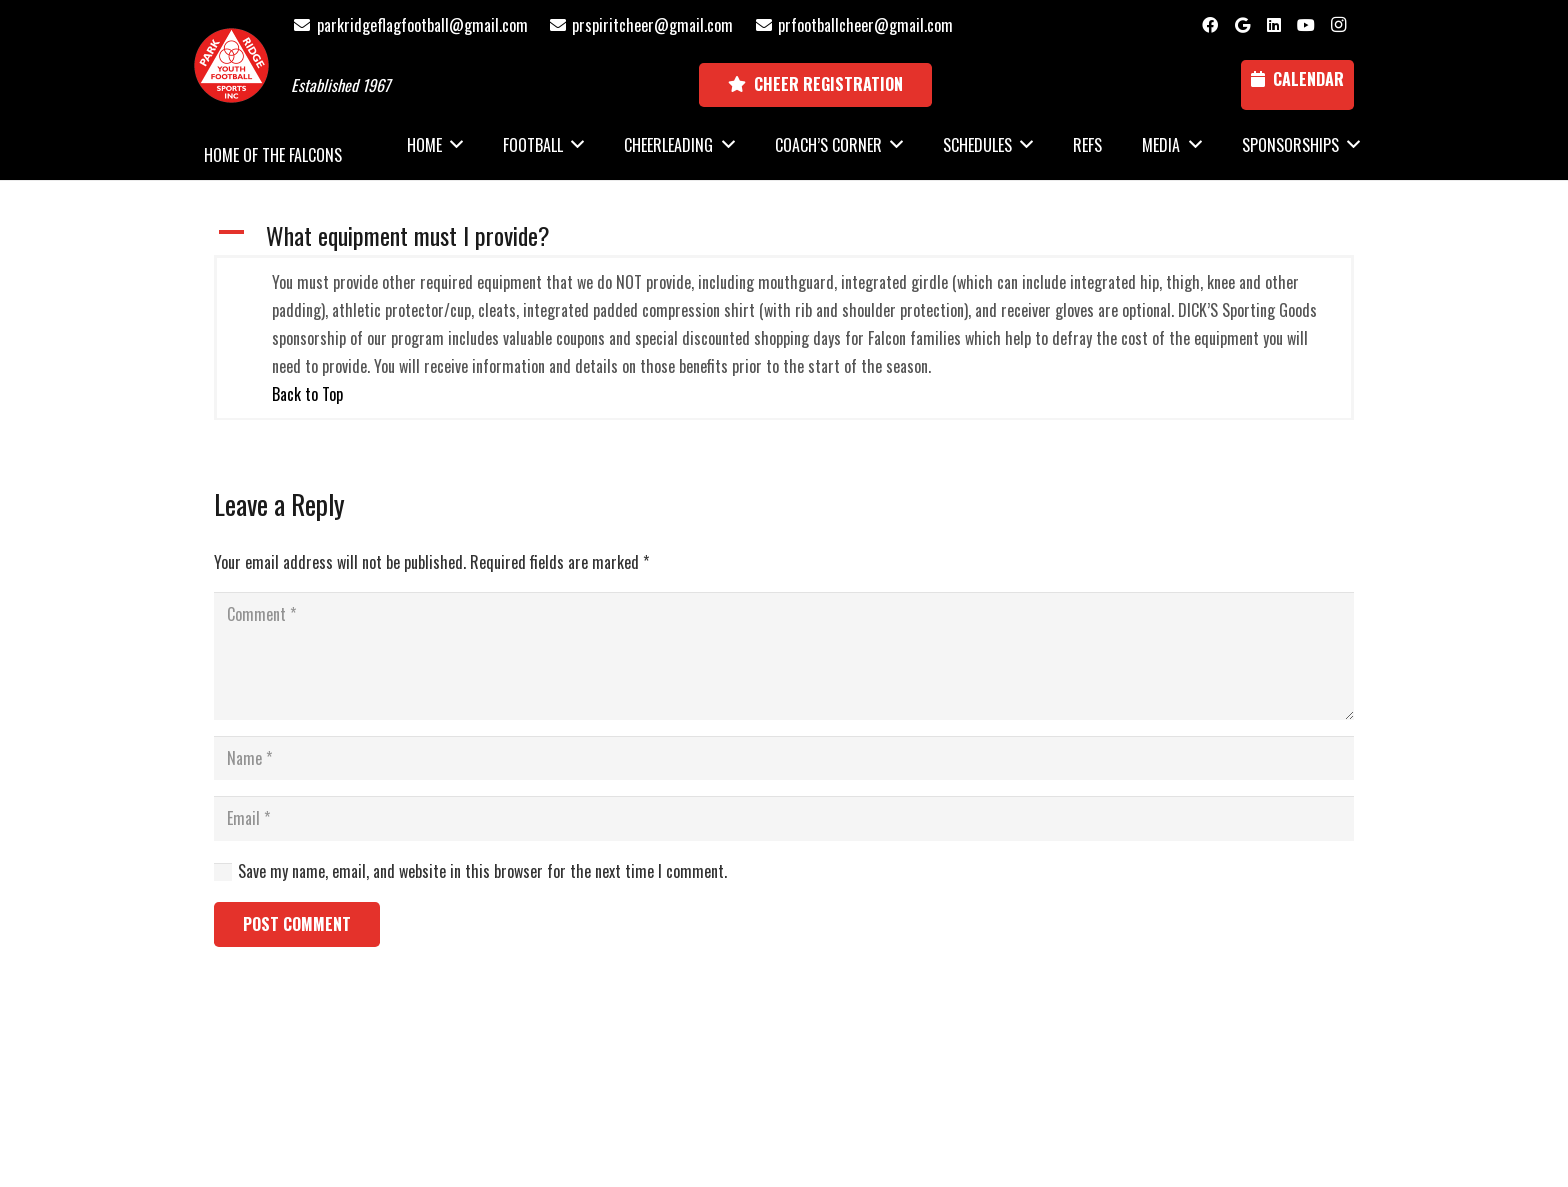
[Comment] (784, 656)
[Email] (784, 818)
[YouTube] (1306, 25)
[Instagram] (1338, 25)
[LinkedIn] (1274, 25)
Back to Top (307, 394)
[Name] (784, 758)
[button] (784, 235)
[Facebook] (1210, 25)
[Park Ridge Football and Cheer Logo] (231, 65)
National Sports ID (820, 1077)
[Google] (1242, 25)
